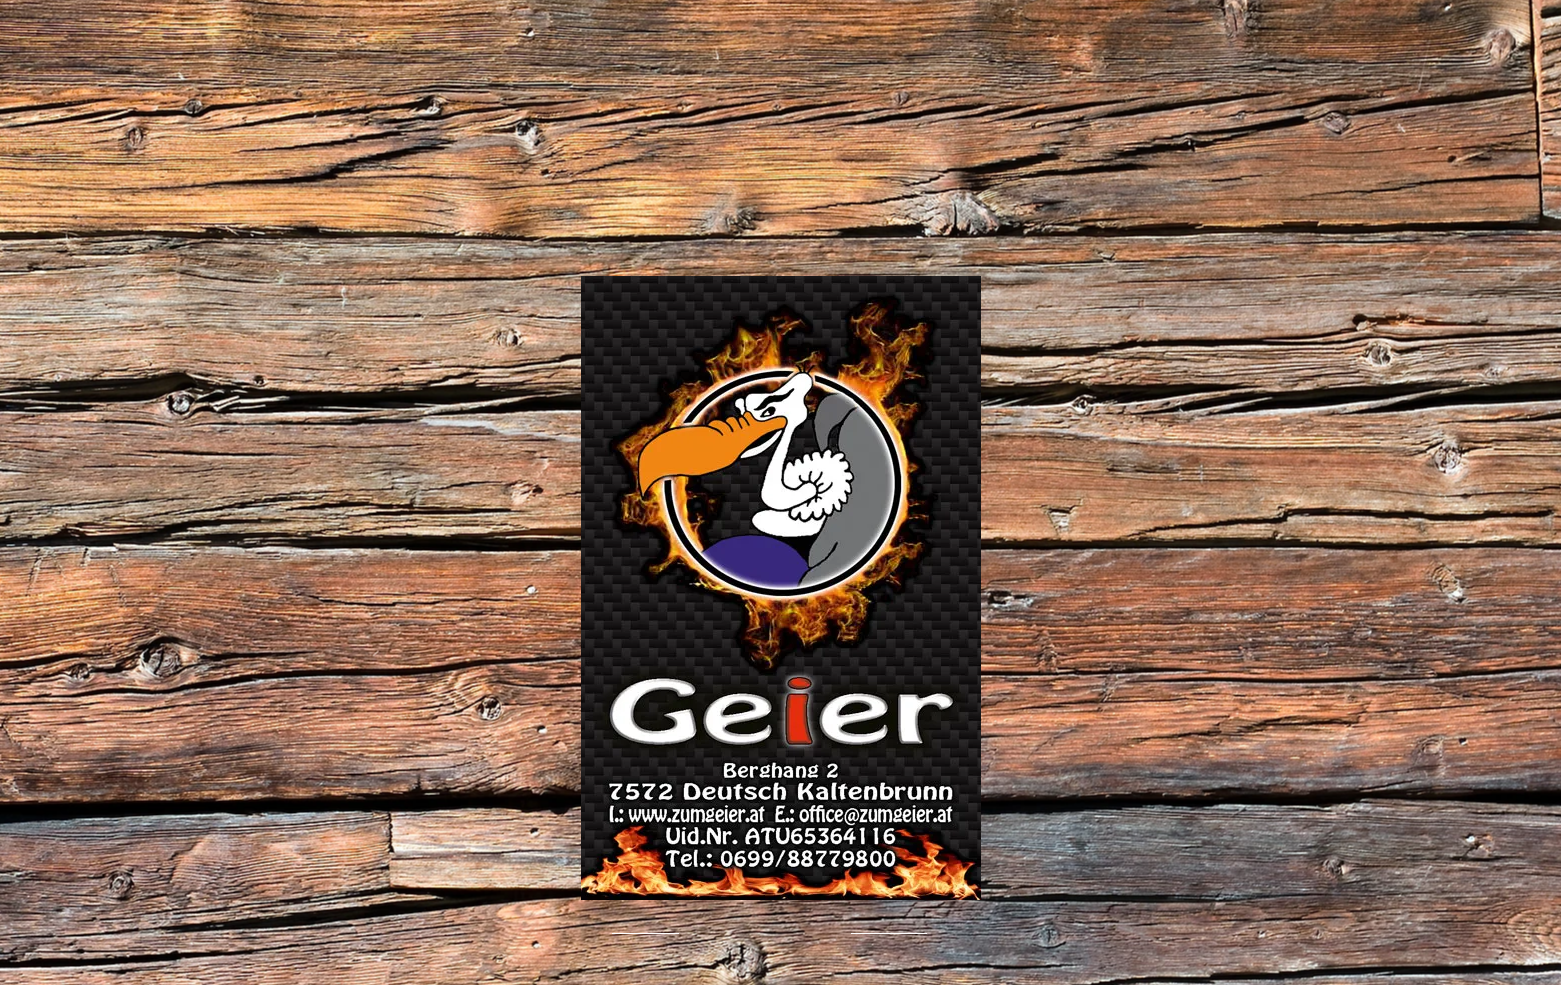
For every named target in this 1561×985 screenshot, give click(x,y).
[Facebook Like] (427, 931)
